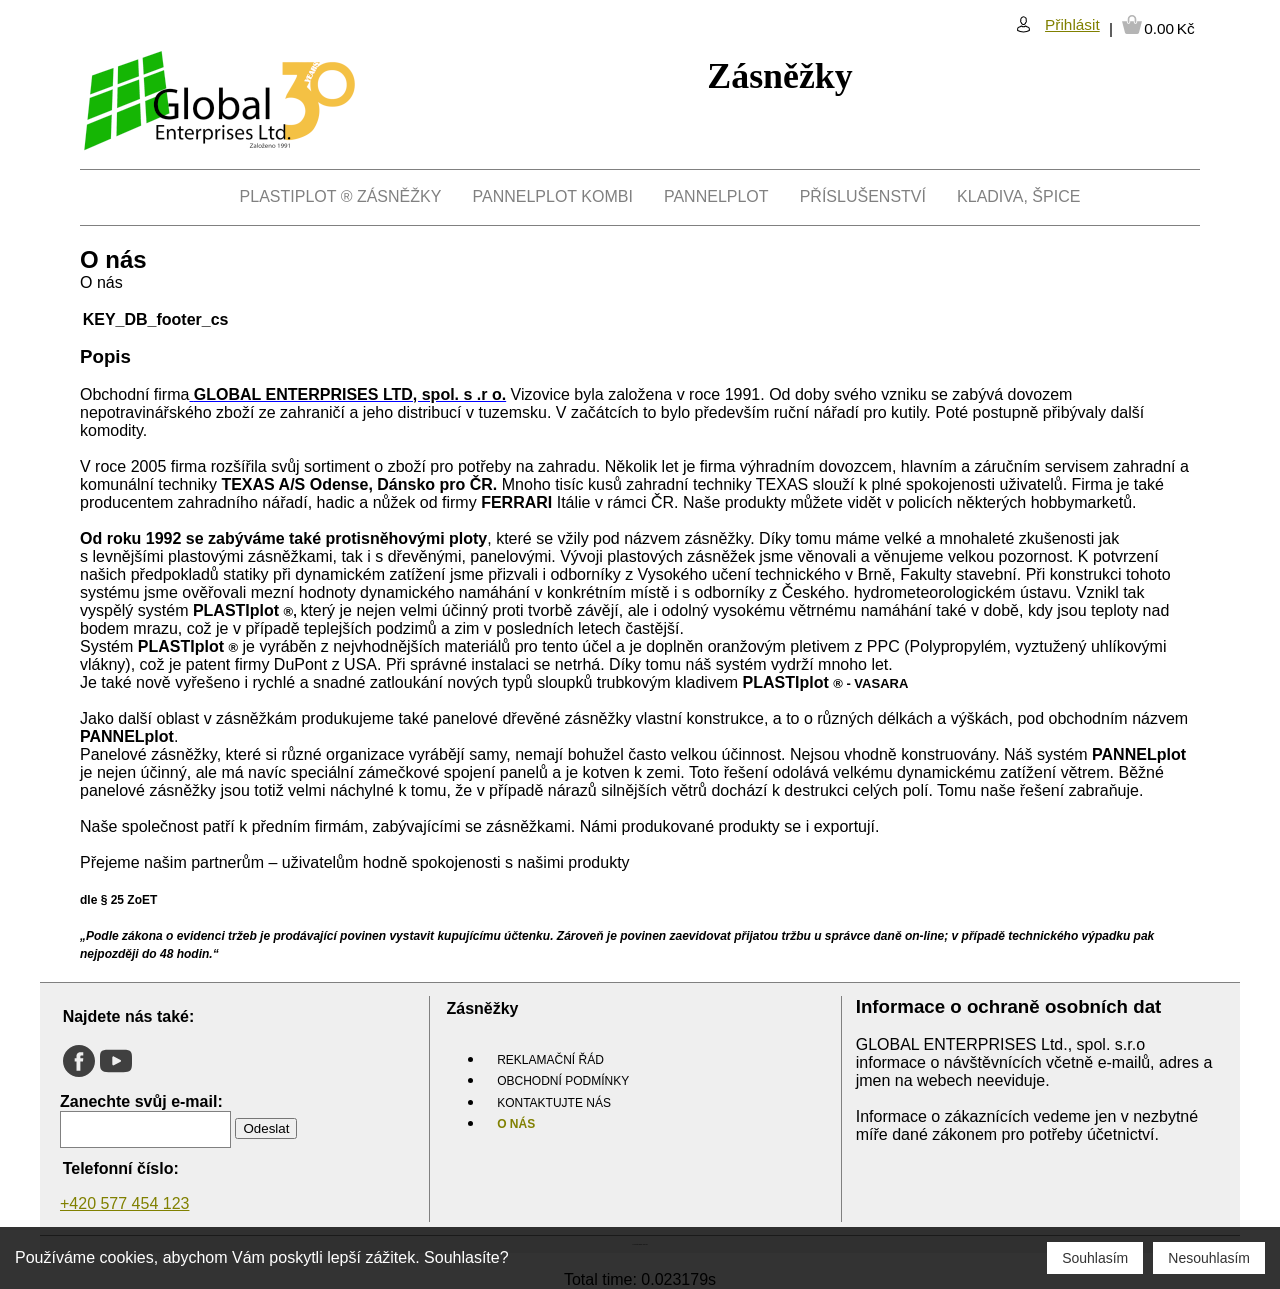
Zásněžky (779, 76)
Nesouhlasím (1209, 1258)
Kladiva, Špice (1018, 196)
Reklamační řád (550, 1060)
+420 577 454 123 (124, 1203)
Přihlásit (1072, 24)
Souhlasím (1095, 1258)
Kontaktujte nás (554, 1103)
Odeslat (266, 1128)
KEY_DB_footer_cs (156, 319)
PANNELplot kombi (553, 196)
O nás (516, 1124)
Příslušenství (863, 196)
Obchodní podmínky (563, 1081)
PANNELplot (716, 196)
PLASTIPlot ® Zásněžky (341, 196)
